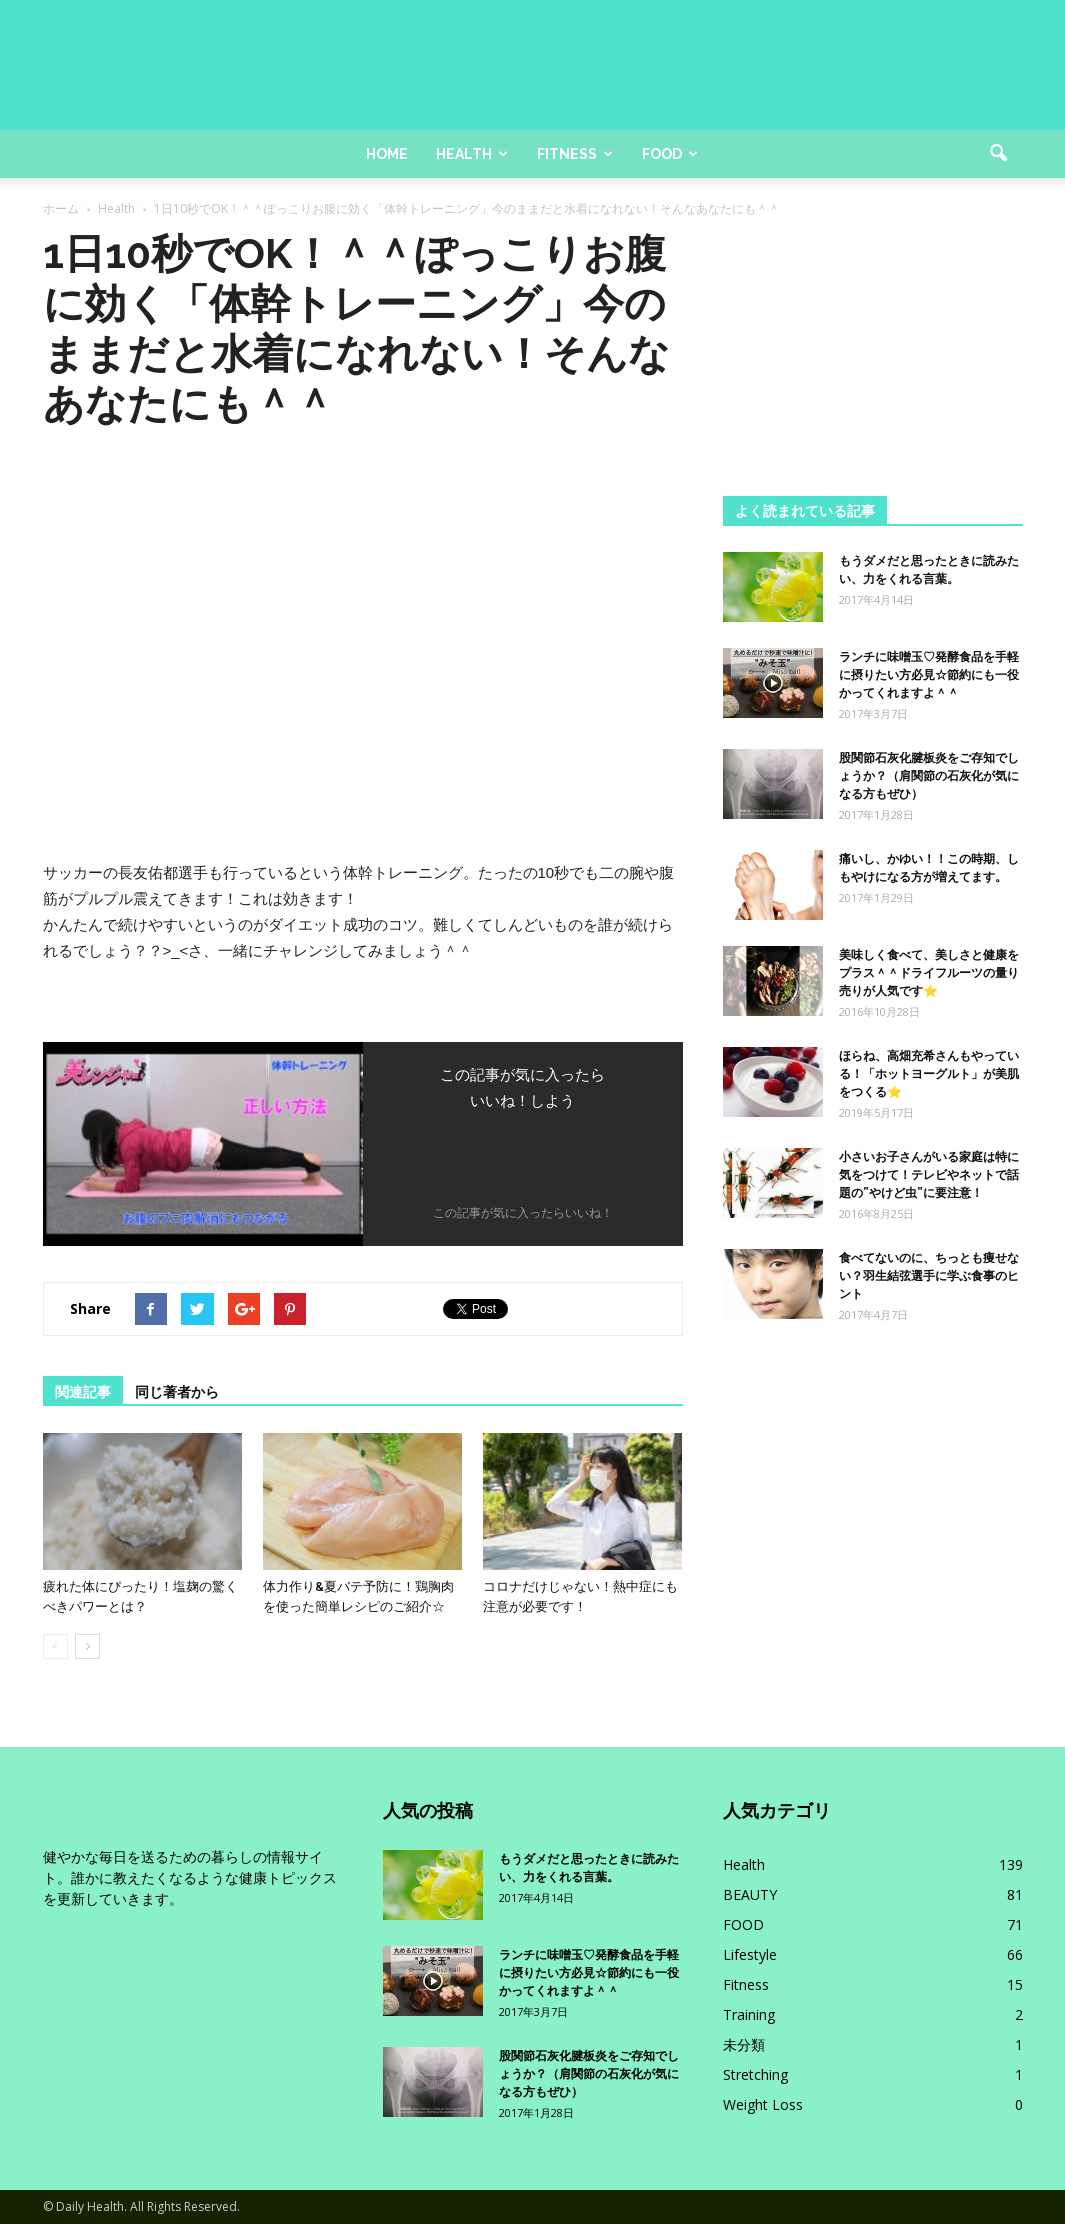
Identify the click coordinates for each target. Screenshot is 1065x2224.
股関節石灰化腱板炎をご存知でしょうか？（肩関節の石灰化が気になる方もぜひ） (929, 776)
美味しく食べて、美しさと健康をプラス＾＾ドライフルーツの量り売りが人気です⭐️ (929, 973)
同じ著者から (177, 1392)
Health (472, 154)
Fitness (575, 154)
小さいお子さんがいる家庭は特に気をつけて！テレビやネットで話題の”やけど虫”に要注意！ (929, 1175)
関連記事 (83, 1392)
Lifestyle (750, 1954)
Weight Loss (763, 2104)
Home (387, 154)
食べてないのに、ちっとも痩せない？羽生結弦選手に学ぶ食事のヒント (929, 1276)
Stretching (755, 2074)
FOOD (743, 1924)
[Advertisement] (873, 354)
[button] (999, 154)
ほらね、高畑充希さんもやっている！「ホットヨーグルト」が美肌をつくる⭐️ (929, 1074)
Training (749, 2014)
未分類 (744, 2044)
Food (670, 154)
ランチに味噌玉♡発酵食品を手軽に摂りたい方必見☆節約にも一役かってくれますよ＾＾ (929, 675)
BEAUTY (750, 1894)
